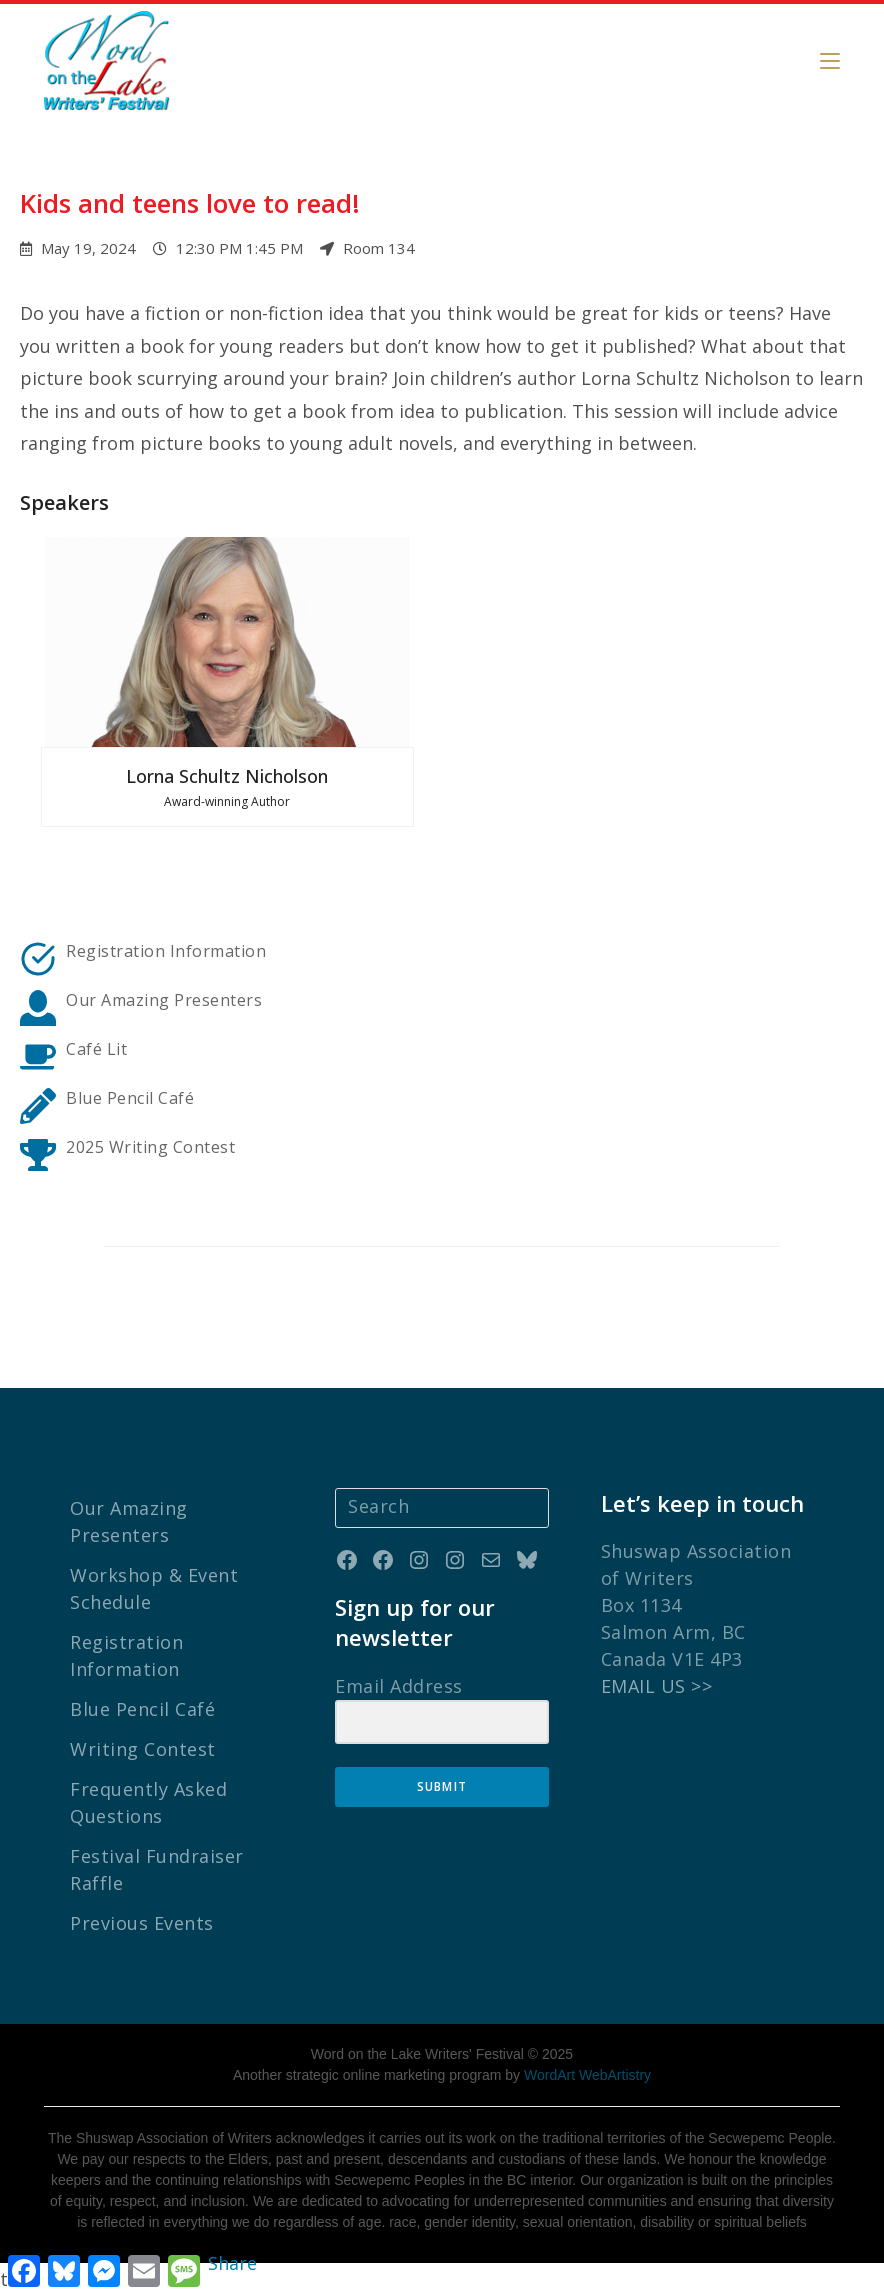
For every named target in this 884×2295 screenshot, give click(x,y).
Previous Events (142, 1923)
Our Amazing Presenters (164, 1000)
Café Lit (96, 1049)
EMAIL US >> (657, 1686)
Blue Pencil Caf (125, 1098)
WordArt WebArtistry (587, 2075)
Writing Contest (143, 1749)
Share (232, 2263)
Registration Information (166, 951)
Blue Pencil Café (142, 1709)
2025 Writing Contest (150, 1147)
